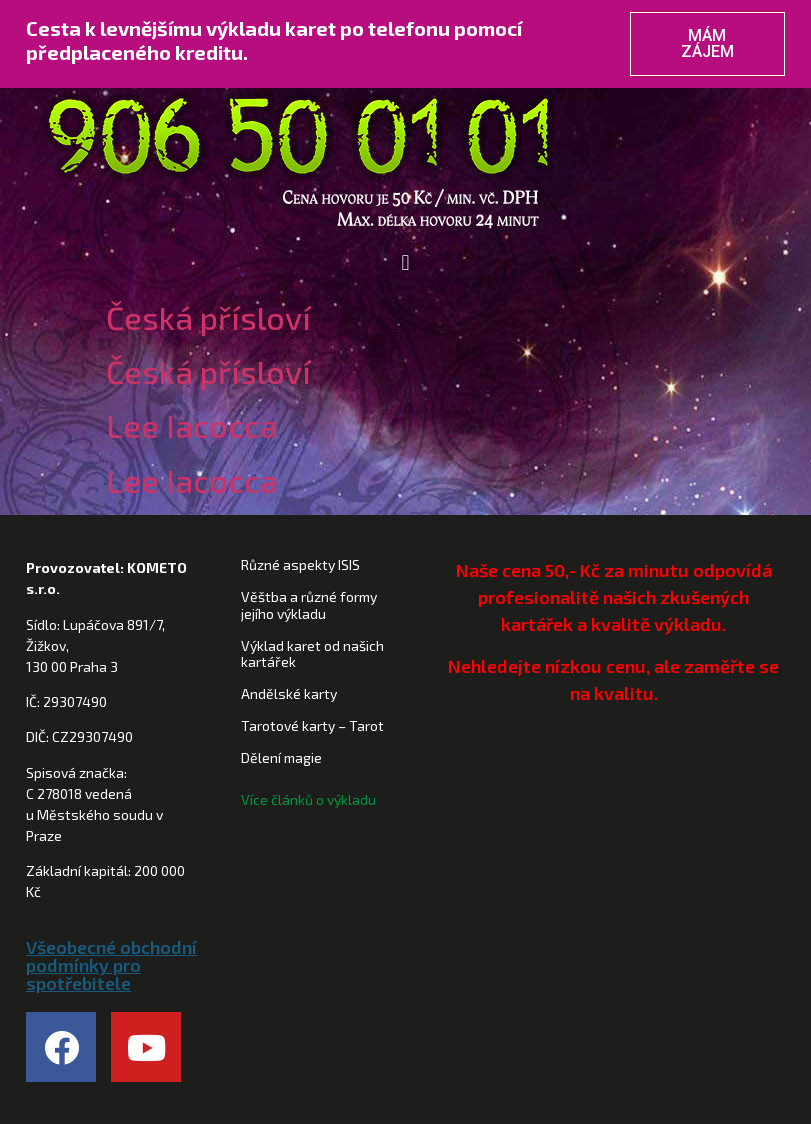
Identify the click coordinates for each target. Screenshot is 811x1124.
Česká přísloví (208, 317)
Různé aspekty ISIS (300, 564)
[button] (405, 263)
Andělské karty (289, 693)
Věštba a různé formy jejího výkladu (309, 605)
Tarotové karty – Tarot (312, 725)
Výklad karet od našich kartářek (312, 654)
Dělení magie (281, 757)
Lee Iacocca (192, 425)
